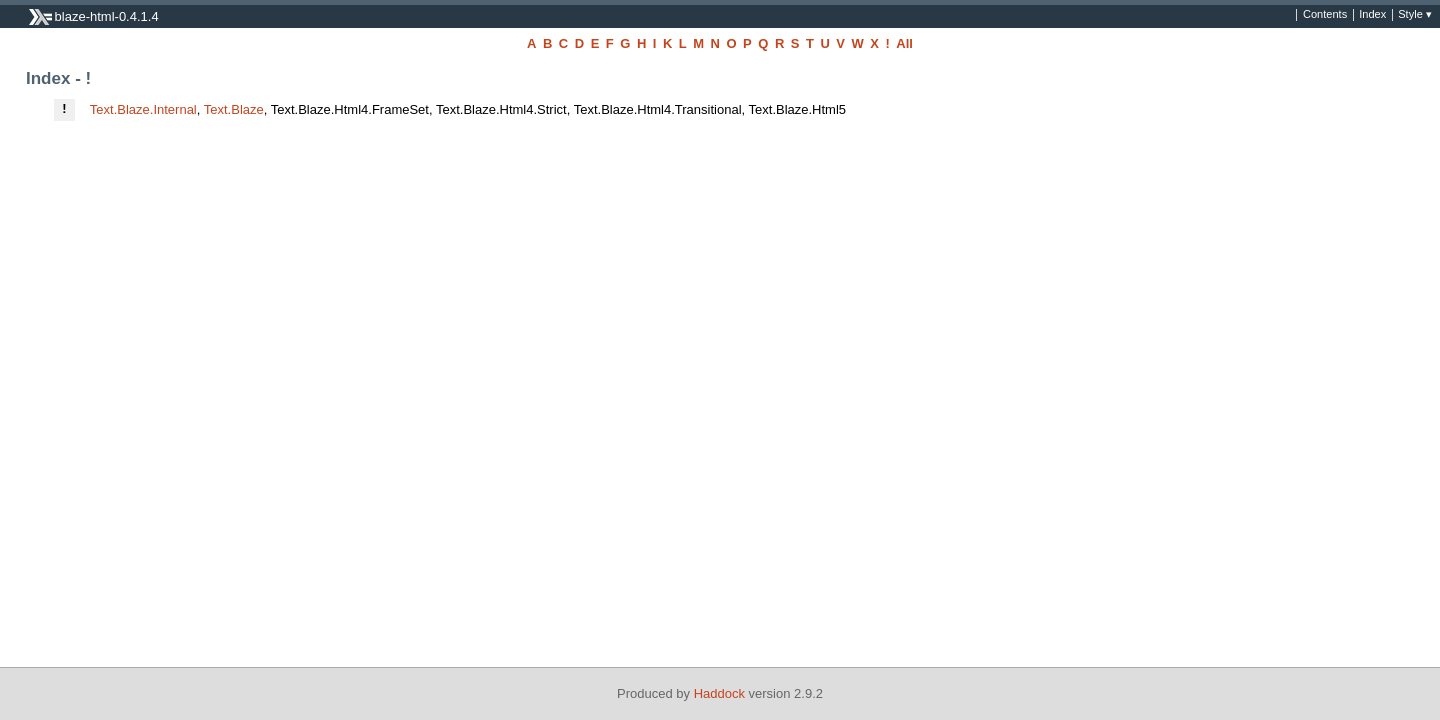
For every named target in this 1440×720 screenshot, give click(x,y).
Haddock (719, 693)
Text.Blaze (234, 109)
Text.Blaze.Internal (143, 109)
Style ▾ (1415, 15)
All (904, 43)
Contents (1325, 15)
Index (1372, 15)
